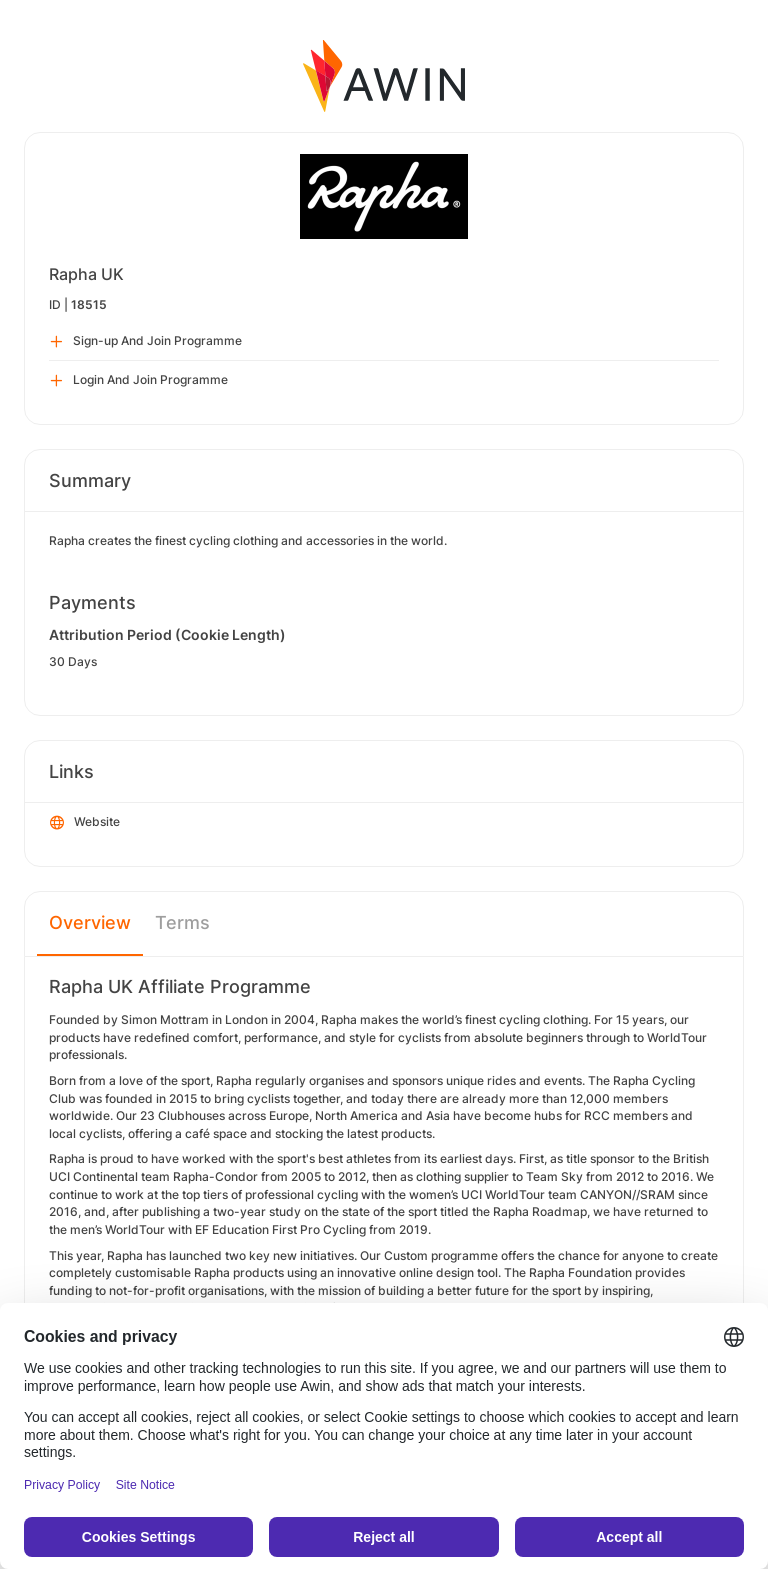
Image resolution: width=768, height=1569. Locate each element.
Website (85, 823)
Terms (182, 922)
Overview (90, 922)
